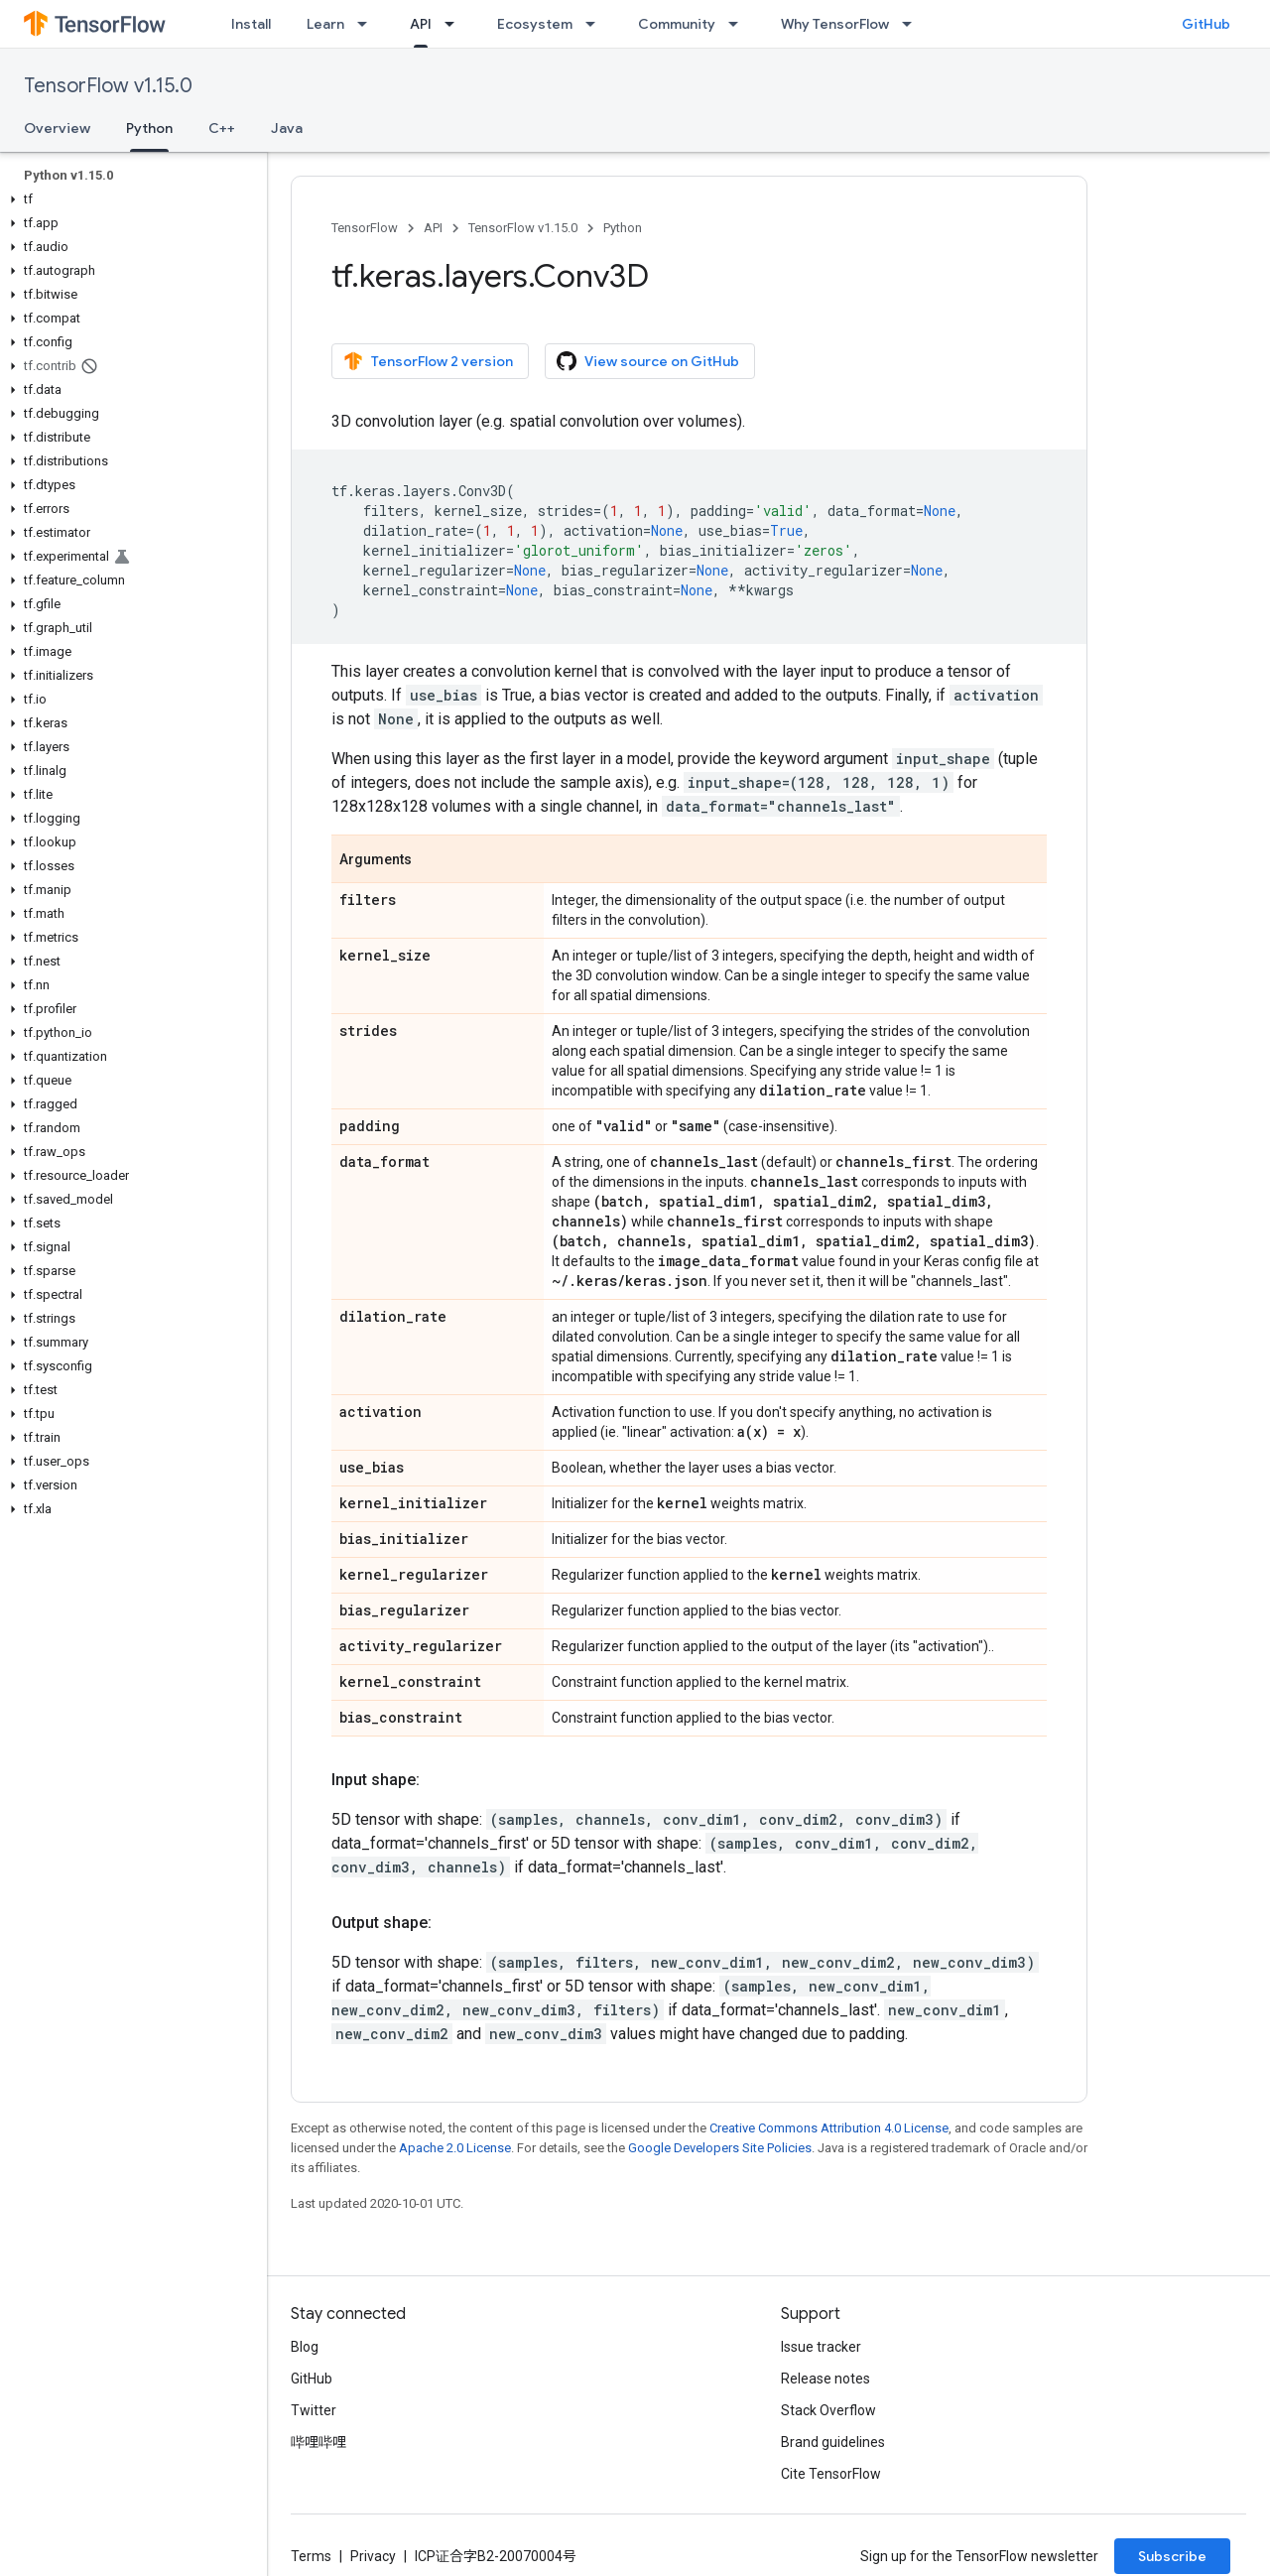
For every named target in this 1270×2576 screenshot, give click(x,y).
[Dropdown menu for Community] (739, 24)
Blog (304, 2347)
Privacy (373, 2556)
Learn (325, 24)
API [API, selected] (421, 24)
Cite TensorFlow (831, 2474)
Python (622, 227)
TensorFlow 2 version (428, 361)
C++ (221, 128)
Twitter (313, 2410)
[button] (129, 199)
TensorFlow (364, 227)
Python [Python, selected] (149, 128)
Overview (57, 128)
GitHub (1206, 24)
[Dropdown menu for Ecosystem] (596, 24)
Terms (311, 2556)
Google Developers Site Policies (720, 2147)
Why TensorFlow (835, 24)
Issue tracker (821, 2347)
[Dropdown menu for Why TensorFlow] (913, 24)
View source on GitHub (648, 361)
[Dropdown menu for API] (455, 24)
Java (287, 128)
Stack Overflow (828, 2410)
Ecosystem (534, 24)
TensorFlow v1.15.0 (108, 85)
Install (251, 24)
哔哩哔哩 (318, 2442)
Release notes (825, 2378)
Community (676, 24)
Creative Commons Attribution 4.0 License (829, 2128)
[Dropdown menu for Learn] (368, 24)
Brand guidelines (833, 2442)
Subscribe (1172, 2556)
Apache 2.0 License (455, 2147)
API (433, 227)
